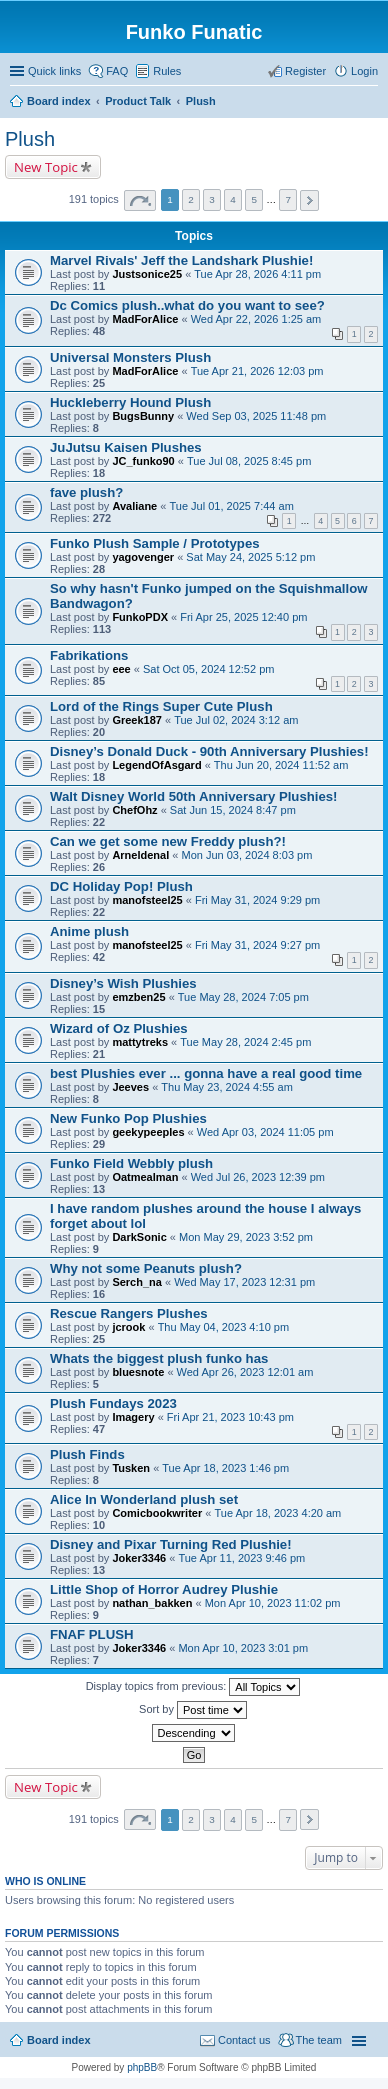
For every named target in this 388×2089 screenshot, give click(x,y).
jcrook (128, 1327)
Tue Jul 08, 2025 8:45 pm (249, 461)
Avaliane (134, 506)
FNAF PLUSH (92, 1634)
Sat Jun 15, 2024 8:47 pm (233, 810)
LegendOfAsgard (156, 765)
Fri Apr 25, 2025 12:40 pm (243, 617)
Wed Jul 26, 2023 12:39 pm (258, 1177)
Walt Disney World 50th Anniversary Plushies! (194, 796)
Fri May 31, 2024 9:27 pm (257, 945)
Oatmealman (145, 1177)
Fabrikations (89, 655)
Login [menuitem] (364, 71)
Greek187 (137, 720)
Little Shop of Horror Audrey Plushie (164, 1589)
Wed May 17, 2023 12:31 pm (244, 1282)
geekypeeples (148, 1132)
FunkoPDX (140, 617)
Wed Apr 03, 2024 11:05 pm (265, 1132)
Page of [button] (140, 200)
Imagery (133, 1417)
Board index (59, 2040)
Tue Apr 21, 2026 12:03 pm (257, 371)
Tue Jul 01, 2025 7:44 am (231, 506)
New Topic (46, 167)
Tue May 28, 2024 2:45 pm (245, 1042)
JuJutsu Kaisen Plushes (126, 447)
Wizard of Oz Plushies (119, 1028)
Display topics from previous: (193, 1687)
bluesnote (138, 1372)
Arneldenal (140, 855)
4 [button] (233, 199)
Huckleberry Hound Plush (130, 402)
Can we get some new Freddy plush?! (168, 841)
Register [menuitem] (305, 71)
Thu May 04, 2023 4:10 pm (223, 1327)
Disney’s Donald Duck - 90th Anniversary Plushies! (209, 751)
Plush (30, 139)
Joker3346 (139, 1558)
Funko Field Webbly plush (131, 1163)
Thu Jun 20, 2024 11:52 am (281, 765)
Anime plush (89, 931)
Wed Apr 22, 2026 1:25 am (256, 319)
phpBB (142, 2067)
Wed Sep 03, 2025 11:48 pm (256, 416)
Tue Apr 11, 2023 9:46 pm (241, 1558)
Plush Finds (87, 1454)
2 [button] (191, 199)
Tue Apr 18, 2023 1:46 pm (225, 1468)
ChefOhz (134, 810)
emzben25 (138, 997)
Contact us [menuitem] (244, 2040)
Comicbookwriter (157, 1513)
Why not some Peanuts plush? (146, 1268)
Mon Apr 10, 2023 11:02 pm (273, 1603)
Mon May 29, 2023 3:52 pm (246, 1237)
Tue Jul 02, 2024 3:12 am (236, 720)
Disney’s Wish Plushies (123, 983)
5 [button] (254, 199)
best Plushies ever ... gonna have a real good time (206, 1073)
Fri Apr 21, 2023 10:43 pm (230, 1417)
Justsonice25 (147, 274)
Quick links (54, 71)
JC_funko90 (143, 461)
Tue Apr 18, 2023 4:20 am (277, 1513)
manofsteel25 (147, 900)
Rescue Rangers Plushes (129, 1313)
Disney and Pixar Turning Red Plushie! (171, 1544)
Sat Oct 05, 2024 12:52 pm (208, 669)
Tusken (131, 1468)
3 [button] (212, 199)
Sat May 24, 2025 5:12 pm (250, 557)
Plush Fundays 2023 (113, 1403)
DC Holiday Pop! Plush (121, 886)
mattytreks (140, 1042)
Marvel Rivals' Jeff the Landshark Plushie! (181, 260)
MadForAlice (145, 319)
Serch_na (137, 1282)
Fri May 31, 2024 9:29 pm (257, 900)
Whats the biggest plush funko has (159, 1358)
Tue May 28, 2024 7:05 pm (243, 997)
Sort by (193, 1710)
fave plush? (86, 492)
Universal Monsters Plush (130, 357)
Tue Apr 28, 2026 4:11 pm (257, 274)
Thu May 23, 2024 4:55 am (226, 1087)
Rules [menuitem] (167, 71)
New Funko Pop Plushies (128, 1118)
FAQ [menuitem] (117, 71)
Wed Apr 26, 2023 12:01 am (245, 1372)
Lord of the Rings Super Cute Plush (161, 706)
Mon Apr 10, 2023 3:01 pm (243, 1648)
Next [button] (309, 200)
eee (121, 669)
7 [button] (289, 199)
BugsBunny (143, 416)
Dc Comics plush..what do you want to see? (187, 305)
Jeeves (130, 1087)
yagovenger (143, 557)
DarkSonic (139, 1237)
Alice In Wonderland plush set (144, 1499)
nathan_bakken (152, 1603)
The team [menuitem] (319, 2040)
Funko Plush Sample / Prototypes (155, 543)
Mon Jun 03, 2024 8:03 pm (246, 855)
